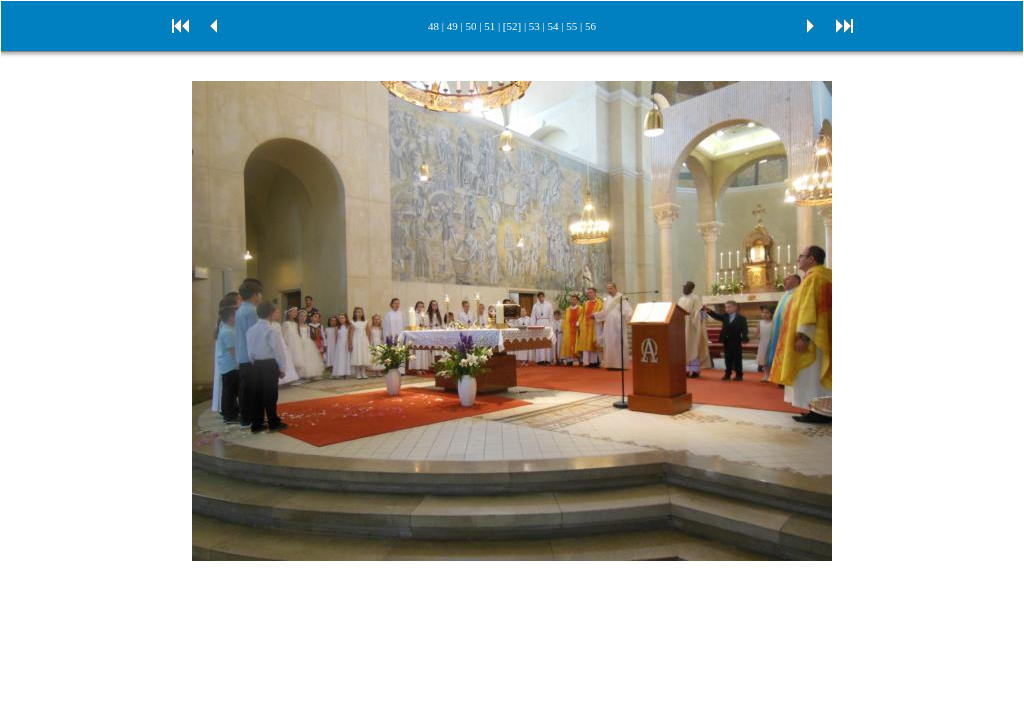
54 (553, 26)
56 (590, 26)
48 (433, 26)
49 (452, 26)
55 (571, 26)
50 (470, 26)
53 (534, 26)
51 (489, 26)
